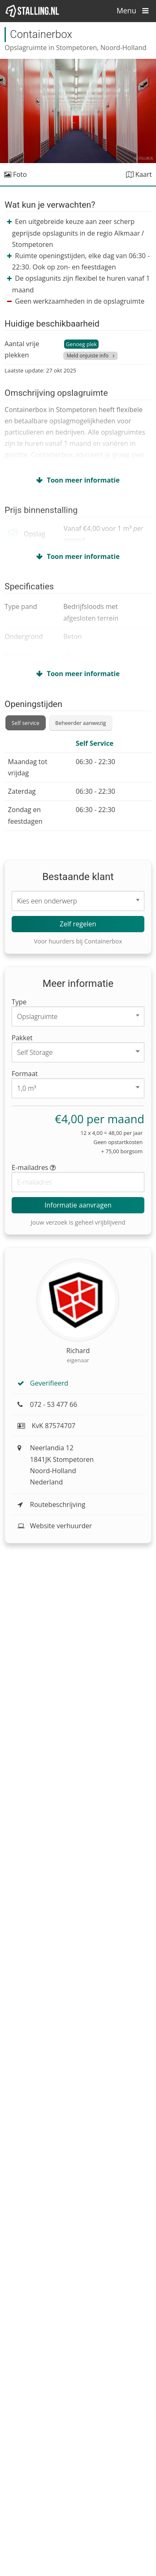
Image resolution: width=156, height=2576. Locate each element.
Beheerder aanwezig (80, 723)
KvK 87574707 (46, 1425)
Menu (134, 10)
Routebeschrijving (51, 1504)
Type (19, 1001)
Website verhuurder (54, 1525)
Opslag (34, 533)
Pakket (22, 1037)
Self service (26, 723)
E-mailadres (34, 1167)
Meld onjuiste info (88, 355)
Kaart (139, 174)
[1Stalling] (32, 10)
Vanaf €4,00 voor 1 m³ (103, 534)
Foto (15, 174)
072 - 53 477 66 (47, 1404)
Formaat (25, 1073)
